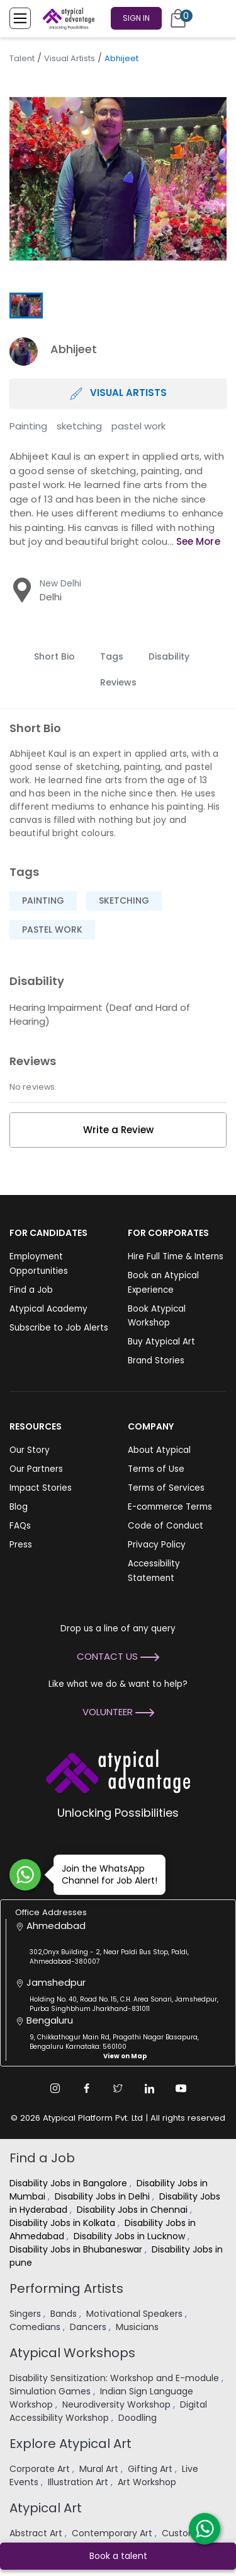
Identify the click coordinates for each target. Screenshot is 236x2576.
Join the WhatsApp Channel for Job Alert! (105, 1874)
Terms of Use (156, 1469)
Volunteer (118, 1711)
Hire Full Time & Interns (175, 1256)
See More (198, 541)
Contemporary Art (113, 2533)
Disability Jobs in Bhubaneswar (77, 2249)
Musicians (138, 2327)
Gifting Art (151, 2468)
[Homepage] (66, 18)
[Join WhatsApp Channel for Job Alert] (25, 1875)
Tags (111, 656)
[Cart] (178, 18)
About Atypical (159, 1450)
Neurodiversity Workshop (117, 2404)
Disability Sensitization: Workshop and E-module (115, 2378)
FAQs (20, 1526)
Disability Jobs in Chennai (133, 2209)
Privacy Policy (157, 1545)
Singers (26, 2313)
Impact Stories (40, 1488)
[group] (118, 179)
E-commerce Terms (170, 1507)
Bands (64, 2313)
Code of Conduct (165, 1526)
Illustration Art (79, 2482)
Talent (22, 58)
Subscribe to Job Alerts (58, 1328)
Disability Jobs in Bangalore (69, 2183)
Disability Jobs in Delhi (103, 2196)
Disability (169, 656)
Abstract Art (37, 2533)
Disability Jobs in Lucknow (131, 2236)
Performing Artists (66, 2288)
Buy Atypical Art (161, 1342)
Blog (18, 1507)
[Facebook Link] (86, 2088)
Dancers (89, 2327)
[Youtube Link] (181, 2088)
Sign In (136, 18)
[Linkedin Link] (149, 2088)
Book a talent (118, 2556)
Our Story (29, 1450)
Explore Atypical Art (70, 2443)
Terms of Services (166, 1488)
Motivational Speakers (135, 2313)
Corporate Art (40, 2468)
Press (20, 1545)
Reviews (118, 682)
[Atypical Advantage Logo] (117, 1770)
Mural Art (100, 2468)
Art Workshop (148, 2482)
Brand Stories (156, 1361)
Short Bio (54, 656)
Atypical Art (45, 2508)
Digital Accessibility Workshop (108, 2411)
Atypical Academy (48, 1309)
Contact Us (118, 1656)
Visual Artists (69, 58)
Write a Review (118, 1129)
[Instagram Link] (55, 2088)
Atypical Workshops (72, 2353)
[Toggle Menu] (20, 18)
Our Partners (36, 1469)
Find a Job (31, 1290)
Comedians (36, 2327)
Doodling (138, 2417)
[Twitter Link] (118, 2088)
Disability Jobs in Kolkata (63, 2223)
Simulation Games (51, 2391)
